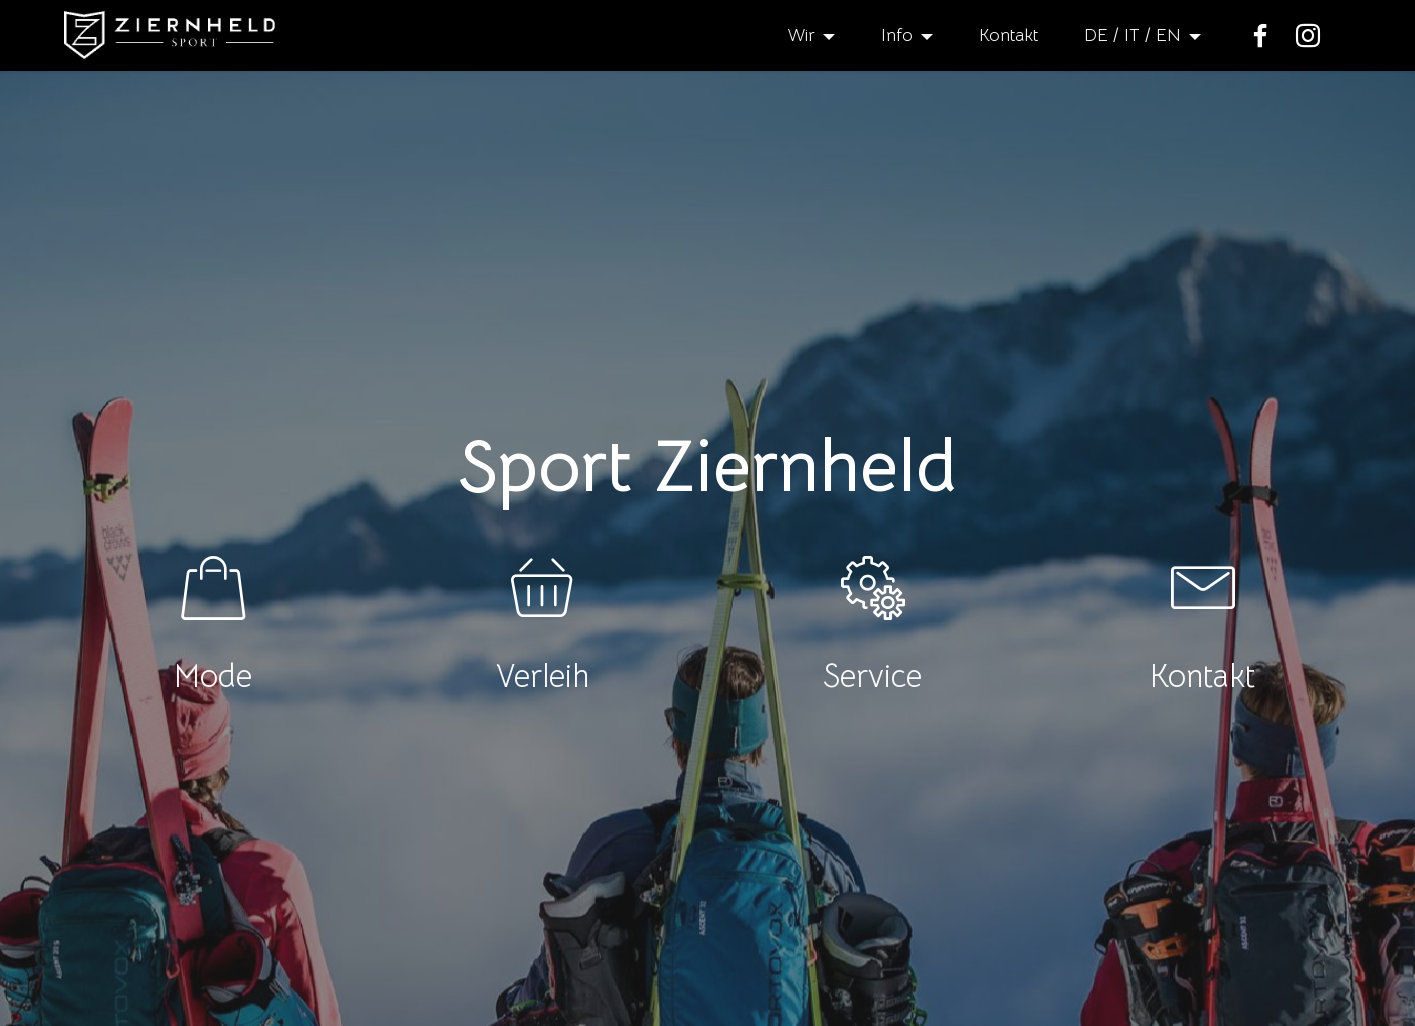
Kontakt (1008, 35)
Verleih (542, 676)
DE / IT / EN (1132, 35)
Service (872, 676)
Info (897, 35)
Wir (801, 35)
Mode (213, 676)
